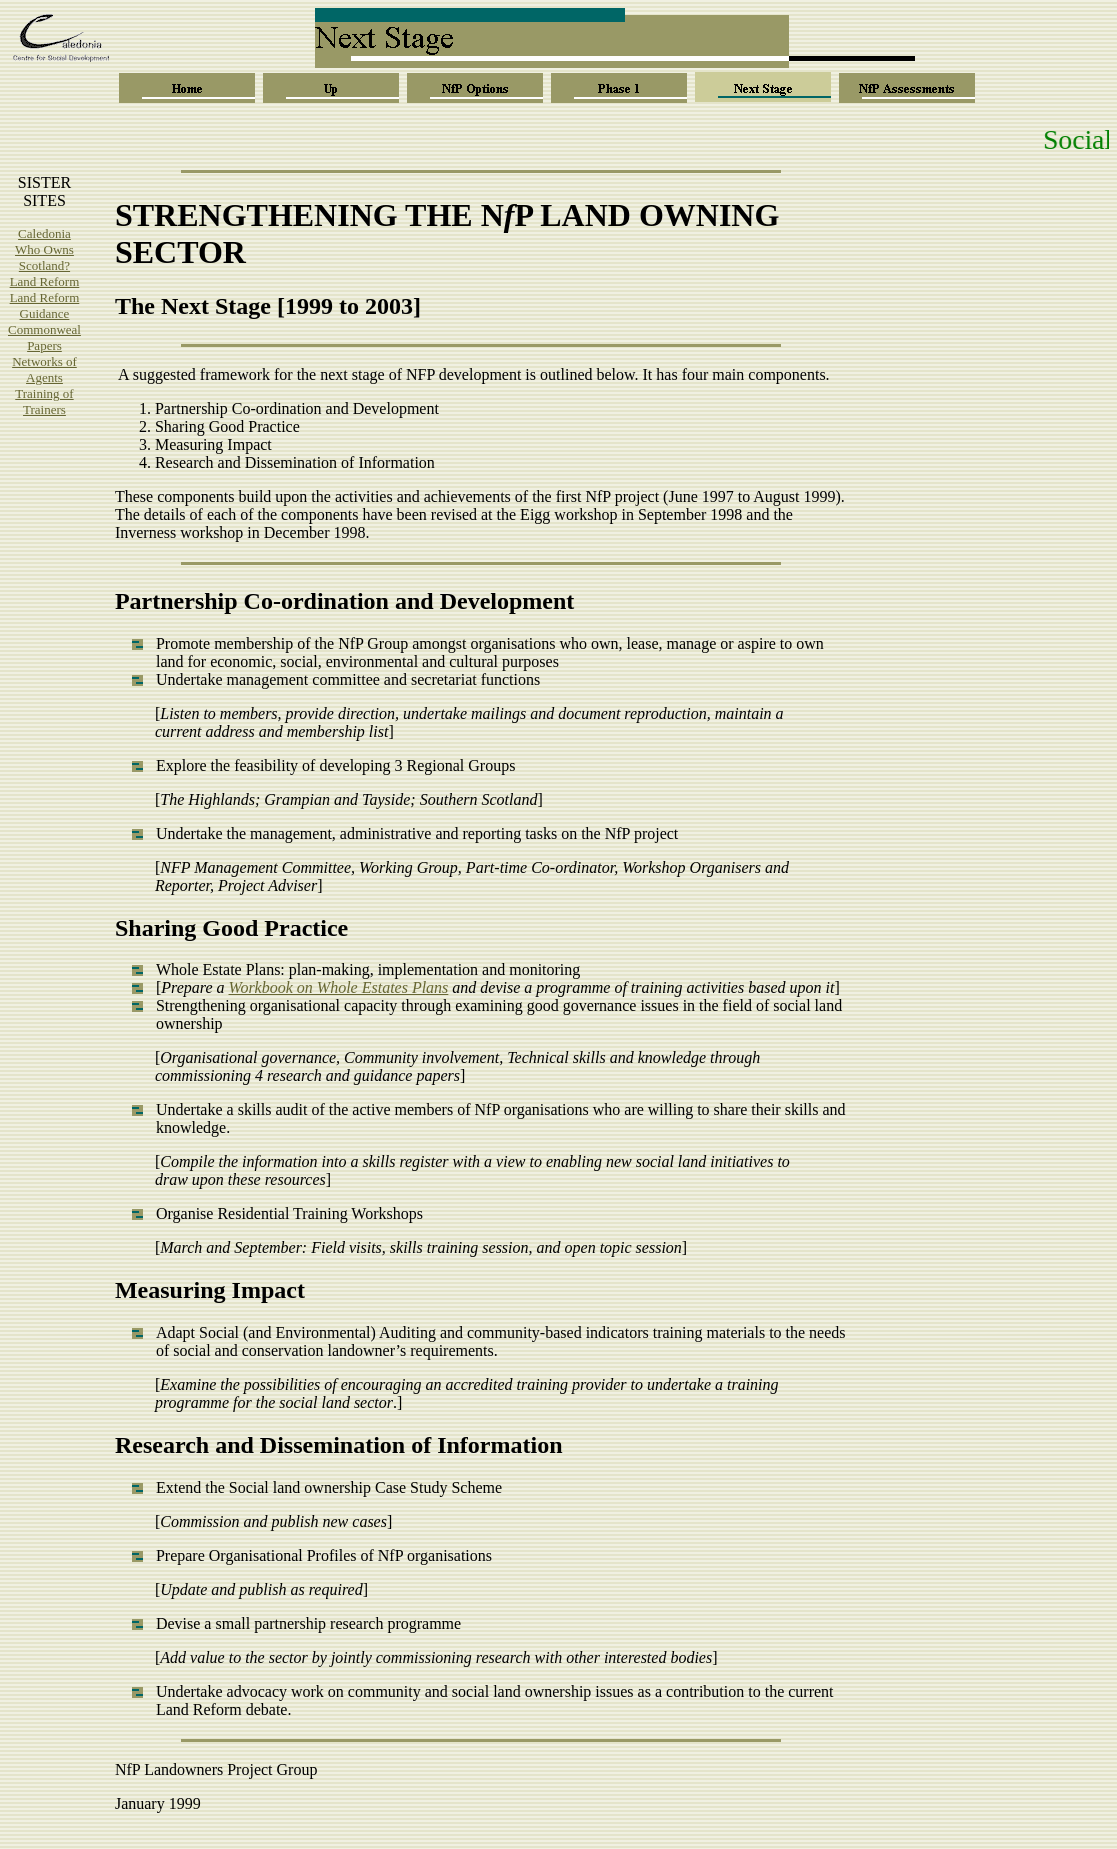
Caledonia (44, 233)
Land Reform (45, 281)
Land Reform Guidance (45, 305)
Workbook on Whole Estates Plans (339, 987)
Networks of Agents (44, 369)
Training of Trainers (44, 401)
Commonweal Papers (44, 337)
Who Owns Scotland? (44, 257)
